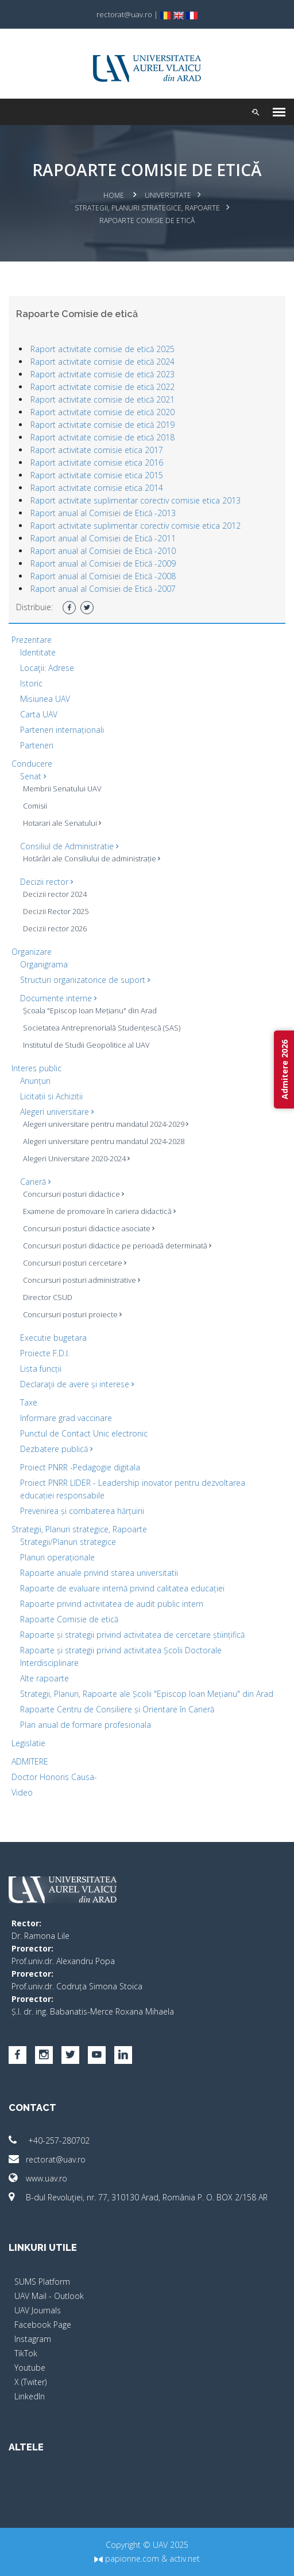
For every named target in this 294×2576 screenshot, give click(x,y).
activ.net (184, 2558)
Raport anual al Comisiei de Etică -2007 (103, 588)
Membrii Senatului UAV (62, 788)
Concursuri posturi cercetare (74, 1263)
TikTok (25, 2353)
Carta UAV (38, 714)
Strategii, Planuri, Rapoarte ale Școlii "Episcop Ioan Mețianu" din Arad (146, 1693)
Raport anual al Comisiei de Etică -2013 (103, 513)
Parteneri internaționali (62, 729)
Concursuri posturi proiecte (72, 1314)
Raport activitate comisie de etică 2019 (102, 424)
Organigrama (44, 964)
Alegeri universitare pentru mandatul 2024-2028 (103, 1141)
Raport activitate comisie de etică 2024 (102, 361)
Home (113, 195)
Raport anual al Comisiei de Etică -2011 (103, 538)
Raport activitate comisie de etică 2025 (102, 349)
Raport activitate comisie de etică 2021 (102, 399)
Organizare (31, 951)
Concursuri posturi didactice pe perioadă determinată (117, 1245)
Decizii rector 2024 (55, 894)
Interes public (36, 1068)
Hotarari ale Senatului (62, 823)
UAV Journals (37, 2310)
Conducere (31, 763)
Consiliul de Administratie (69, 846)
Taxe (28, 1402)
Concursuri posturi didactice (73, 1194)
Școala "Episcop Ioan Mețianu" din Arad (90, 1010)
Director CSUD (47, 1297)
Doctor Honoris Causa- (54, 1776)
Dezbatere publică (56, 1448)
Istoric (31, 683)
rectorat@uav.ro (47, 2159)
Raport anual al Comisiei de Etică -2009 (103, 563)
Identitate (38, 652)
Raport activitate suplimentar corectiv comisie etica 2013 (135, 500)
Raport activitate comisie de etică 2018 (102, 437)
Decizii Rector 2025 (55, 911)
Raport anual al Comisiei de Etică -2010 (103, 550)
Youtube (29, 2367)
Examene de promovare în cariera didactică (99, 1211)
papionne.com (127, 2558)
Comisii (35, 806)
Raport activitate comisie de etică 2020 (102, 412)
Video (22, 1792)
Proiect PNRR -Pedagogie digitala (80, 1467)
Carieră (35, 1181)
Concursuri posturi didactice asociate (88, 1228)
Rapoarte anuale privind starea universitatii (99, 1572)
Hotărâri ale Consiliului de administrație (91, 858)
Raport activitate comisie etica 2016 (96, 462)
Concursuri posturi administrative (81, 1280)
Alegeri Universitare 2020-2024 (76, 1158)
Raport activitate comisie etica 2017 (96, 449)
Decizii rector (46, 881)
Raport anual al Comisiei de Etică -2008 (103, 576)
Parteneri (36, 745)
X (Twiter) (30, 2381)
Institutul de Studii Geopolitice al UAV (86, 1045)
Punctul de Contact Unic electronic (84, 1433)
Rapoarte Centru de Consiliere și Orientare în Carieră (117, 1709)
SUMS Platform (42, 2281)
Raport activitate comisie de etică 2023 (102, 374)
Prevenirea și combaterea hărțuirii (82, 1510)
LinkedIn (29, 2396)
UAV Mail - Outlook (49, 2295)
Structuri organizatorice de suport (85, 979)
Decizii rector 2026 (55, 928)
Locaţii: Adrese (47, 667)
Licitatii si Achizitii (51, 1096)
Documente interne (58, 998)
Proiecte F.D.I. (44, 1353)
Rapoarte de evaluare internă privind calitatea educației (122, 1588)
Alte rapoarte (44, 1678)
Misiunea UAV (45, 698)
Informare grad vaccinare (66, 1417)
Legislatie (28, 1743)
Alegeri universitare (57, 1111)
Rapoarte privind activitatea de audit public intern (111, 1603)
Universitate (168, 195)
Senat (33, 776)
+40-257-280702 (49, 2140)
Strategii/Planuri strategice (68, 1541)
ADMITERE (29, 1761)
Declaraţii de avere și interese (77, 1384)
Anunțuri (35, 1080)
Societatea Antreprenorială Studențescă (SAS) (101, 1027)
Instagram (32, 2338)
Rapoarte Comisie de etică (69, 1619)
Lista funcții (40, 1368)
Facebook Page (42, 2324)
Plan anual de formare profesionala (85, 1724)
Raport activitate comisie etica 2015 (96, 475)
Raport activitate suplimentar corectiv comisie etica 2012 (135, 525)
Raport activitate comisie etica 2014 (96, 487)
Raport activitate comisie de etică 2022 (102, 386)
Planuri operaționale (57, 1557)
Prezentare (31, 639)
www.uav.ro (38, 2178)
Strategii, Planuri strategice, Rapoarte (147, 208)
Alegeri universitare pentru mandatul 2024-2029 (105, 1124)
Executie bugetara (53, 1337)
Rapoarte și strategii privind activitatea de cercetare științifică (132, 1634)
